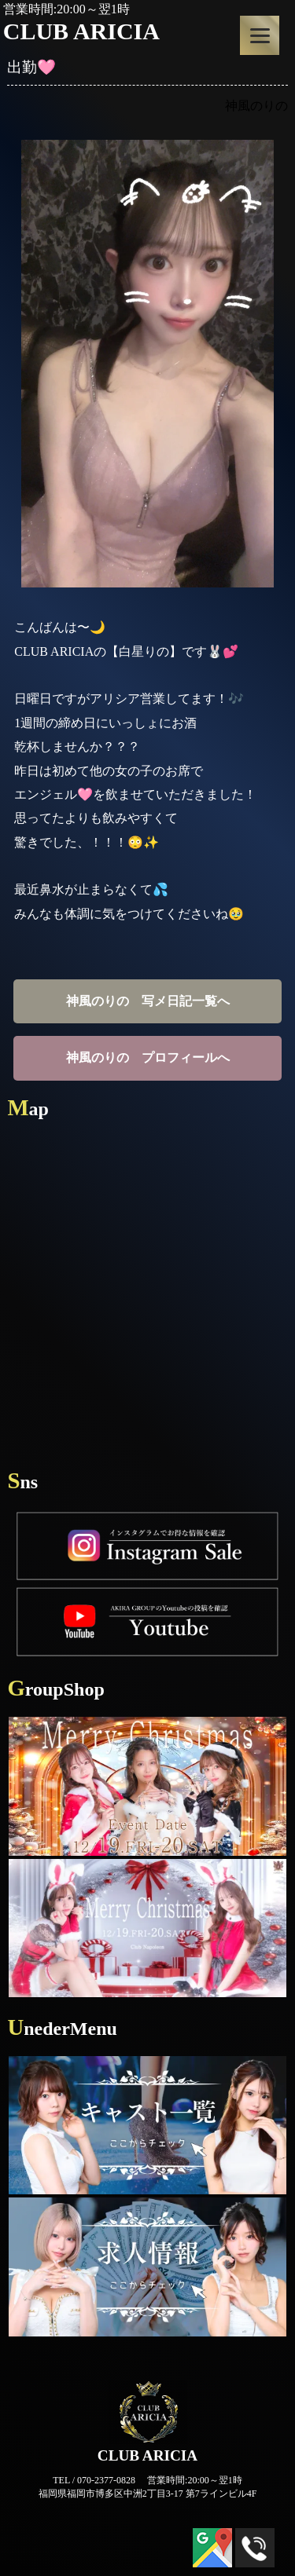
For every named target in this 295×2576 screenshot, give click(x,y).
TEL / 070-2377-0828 (94, 2480)
